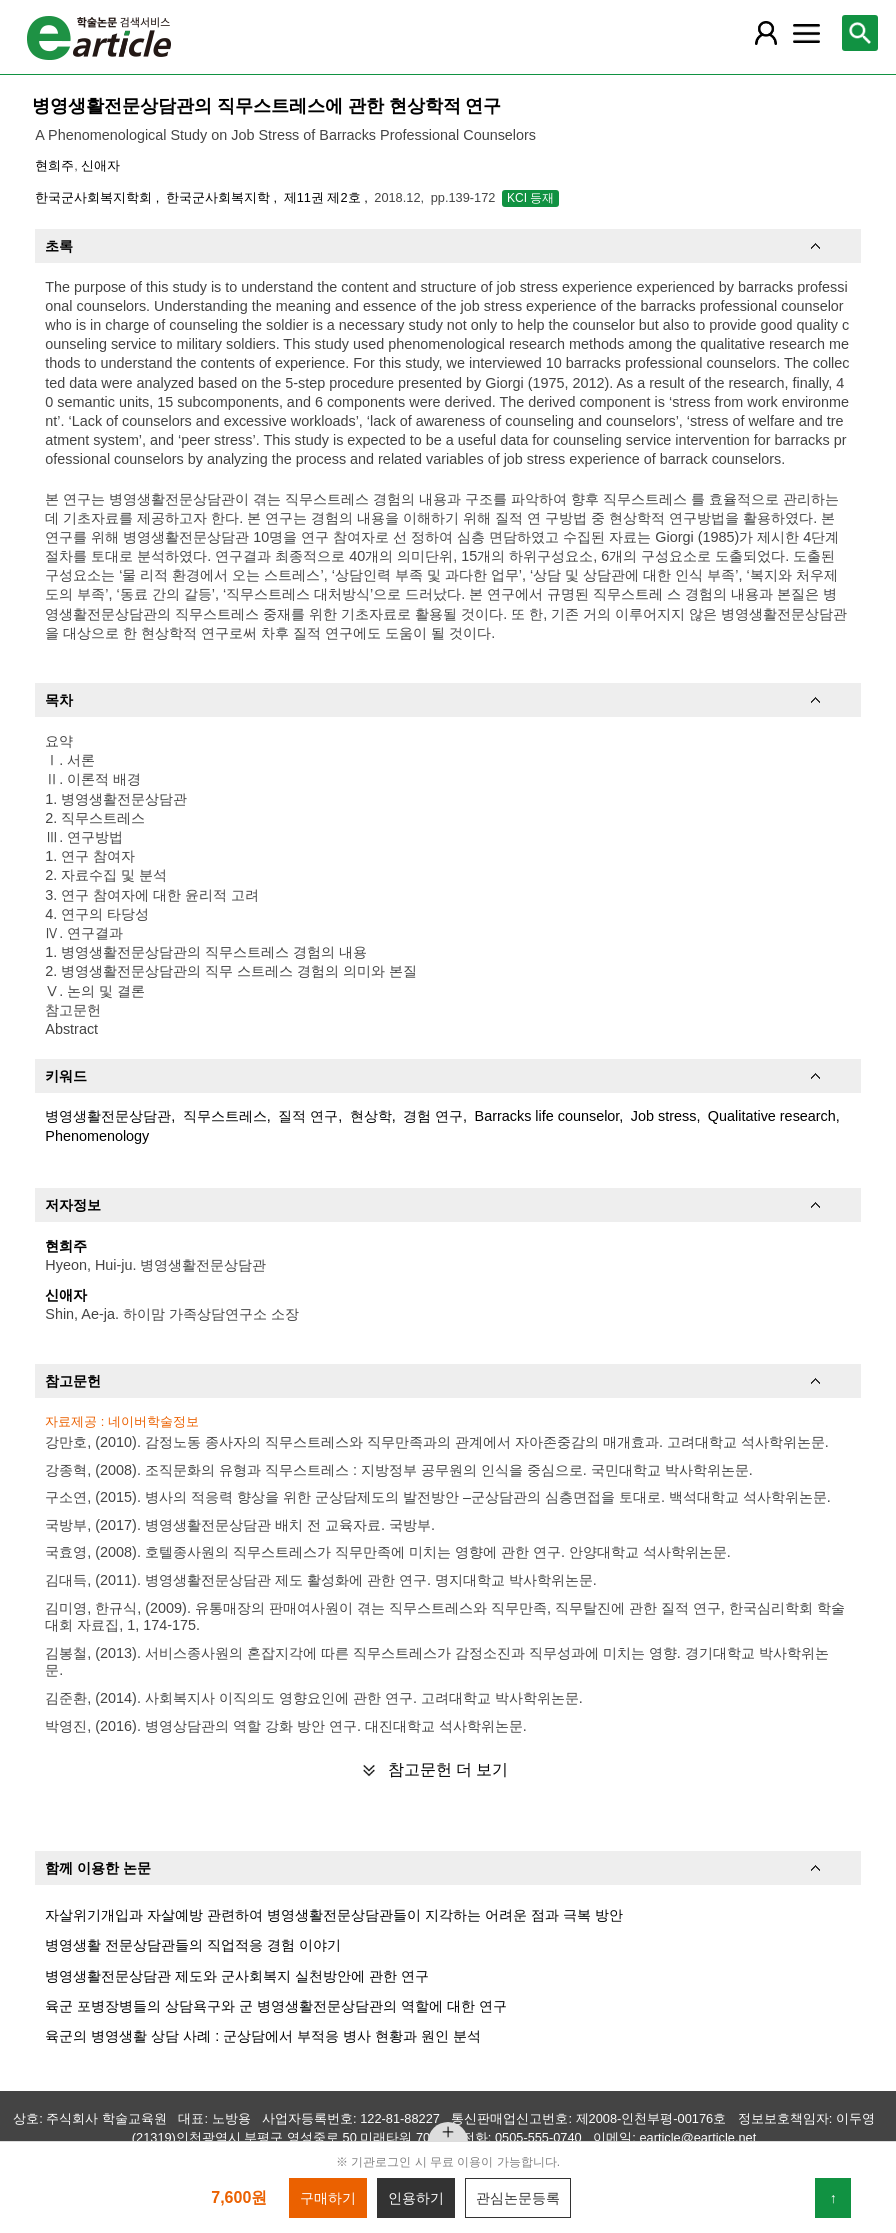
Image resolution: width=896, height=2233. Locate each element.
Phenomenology (97, 1136)
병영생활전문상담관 (108, 1116)
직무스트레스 (225, 1116)
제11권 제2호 (324, 197)
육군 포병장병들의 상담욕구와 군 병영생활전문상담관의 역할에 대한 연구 (276, 2006)
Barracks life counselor (547, 1116)
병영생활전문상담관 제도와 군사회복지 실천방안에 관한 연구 (237, 1976)
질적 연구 (308, 1116)
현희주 (54, 165)
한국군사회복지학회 (95, 197)
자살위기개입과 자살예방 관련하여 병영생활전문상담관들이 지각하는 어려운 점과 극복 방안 (334, 1915)
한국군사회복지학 (220, 197)
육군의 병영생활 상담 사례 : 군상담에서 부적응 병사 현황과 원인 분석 (263, 2036)
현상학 (371, 1116)
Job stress (664, 1116)
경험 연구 (433, 1116)
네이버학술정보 (153, 1421)
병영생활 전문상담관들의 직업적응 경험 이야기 (193, 1945)
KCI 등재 (530, 198)
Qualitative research (772, 1116)
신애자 (100, 165)
